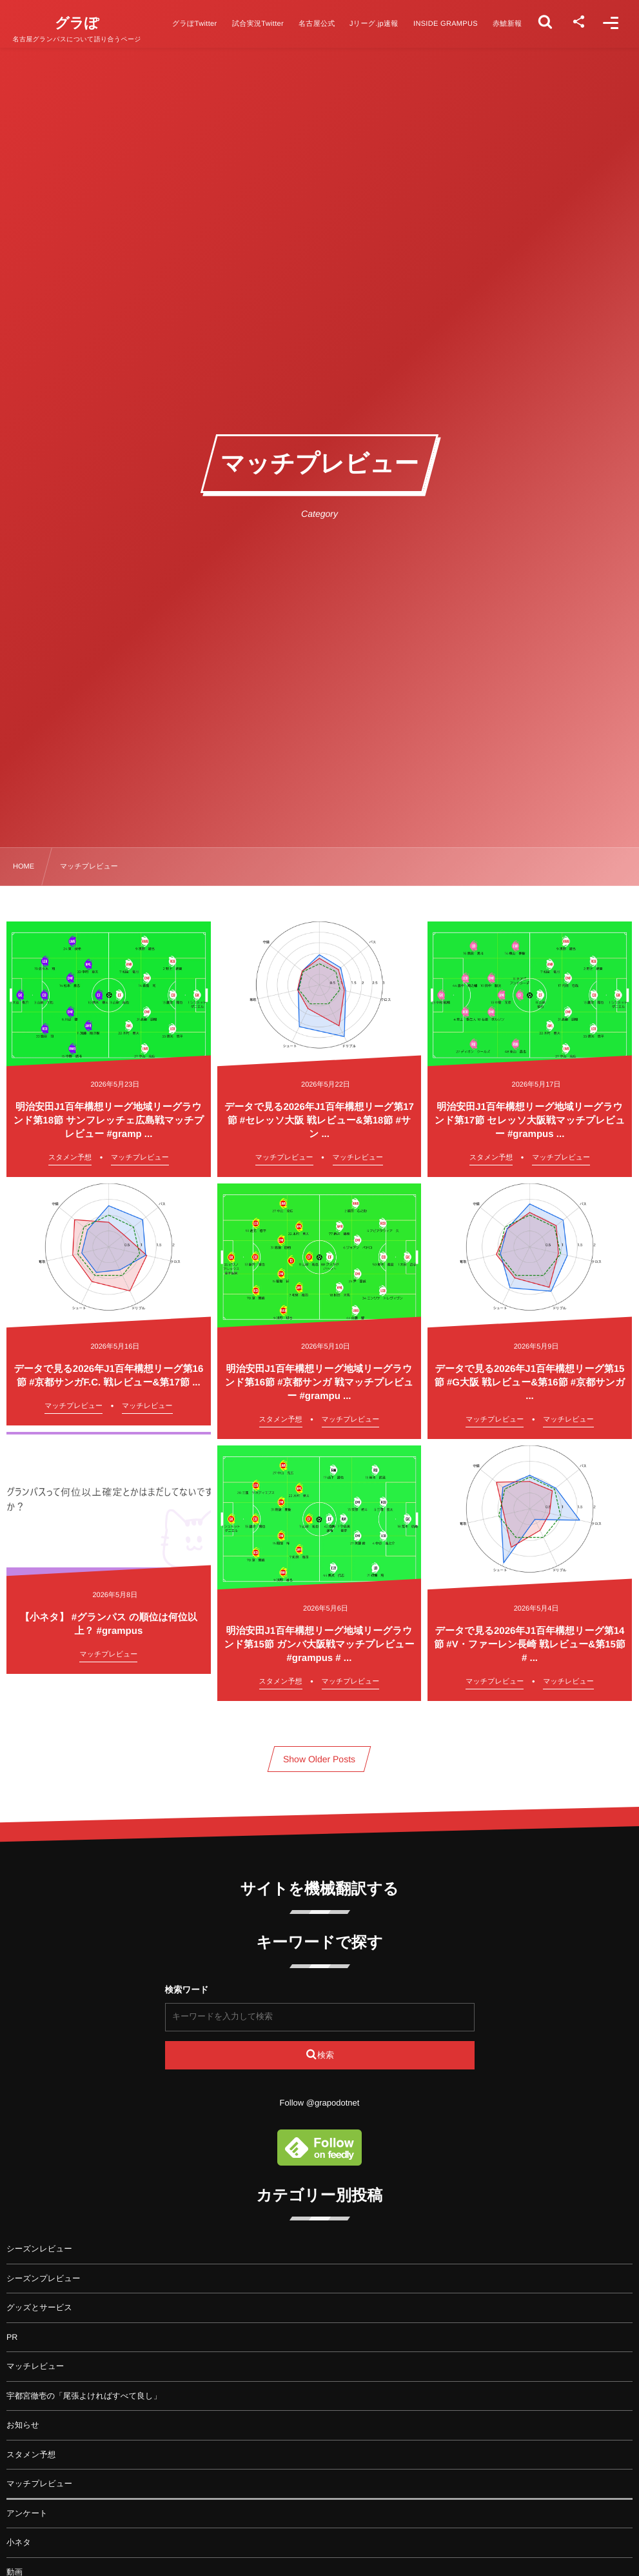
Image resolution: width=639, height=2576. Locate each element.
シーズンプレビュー (43, 2278)
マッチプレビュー (39, 2483)
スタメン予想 (30, 2454)
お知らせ (22, 2425)
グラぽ (77, 23)
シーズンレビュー (39, 2248)
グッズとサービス (39, 2307)
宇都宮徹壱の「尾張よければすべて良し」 (83, 2395)
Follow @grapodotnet (320, 2103)
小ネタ (18, 2542)
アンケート (27, 2513)
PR (11, 2337)
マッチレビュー (35, 2366)
